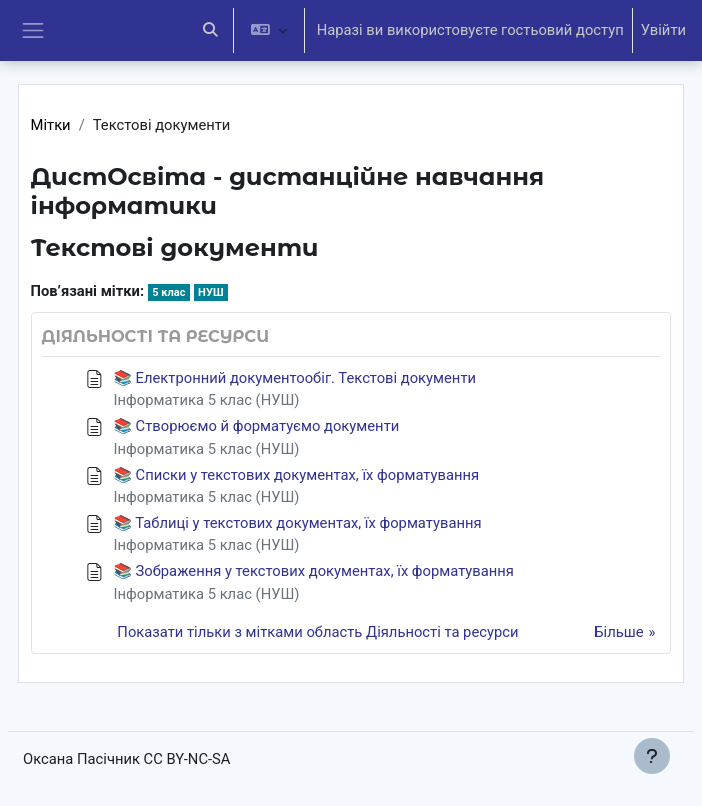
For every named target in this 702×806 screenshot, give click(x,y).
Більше (618, 632)
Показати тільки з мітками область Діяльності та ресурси (317, 632)
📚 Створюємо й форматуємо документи (257, 426)
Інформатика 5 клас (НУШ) (207, 400)
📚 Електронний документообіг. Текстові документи (295, 378)
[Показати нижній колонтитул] (652, 756)
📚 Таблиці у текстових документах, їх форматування (298, 523)
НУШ (210, 292)
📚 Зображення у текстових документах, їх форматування (314, 571)
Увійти (663, 30)
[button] (211, 30)
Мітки (51, 125)
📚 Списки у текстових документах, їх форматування (297, 475)
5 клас (168, 292)
